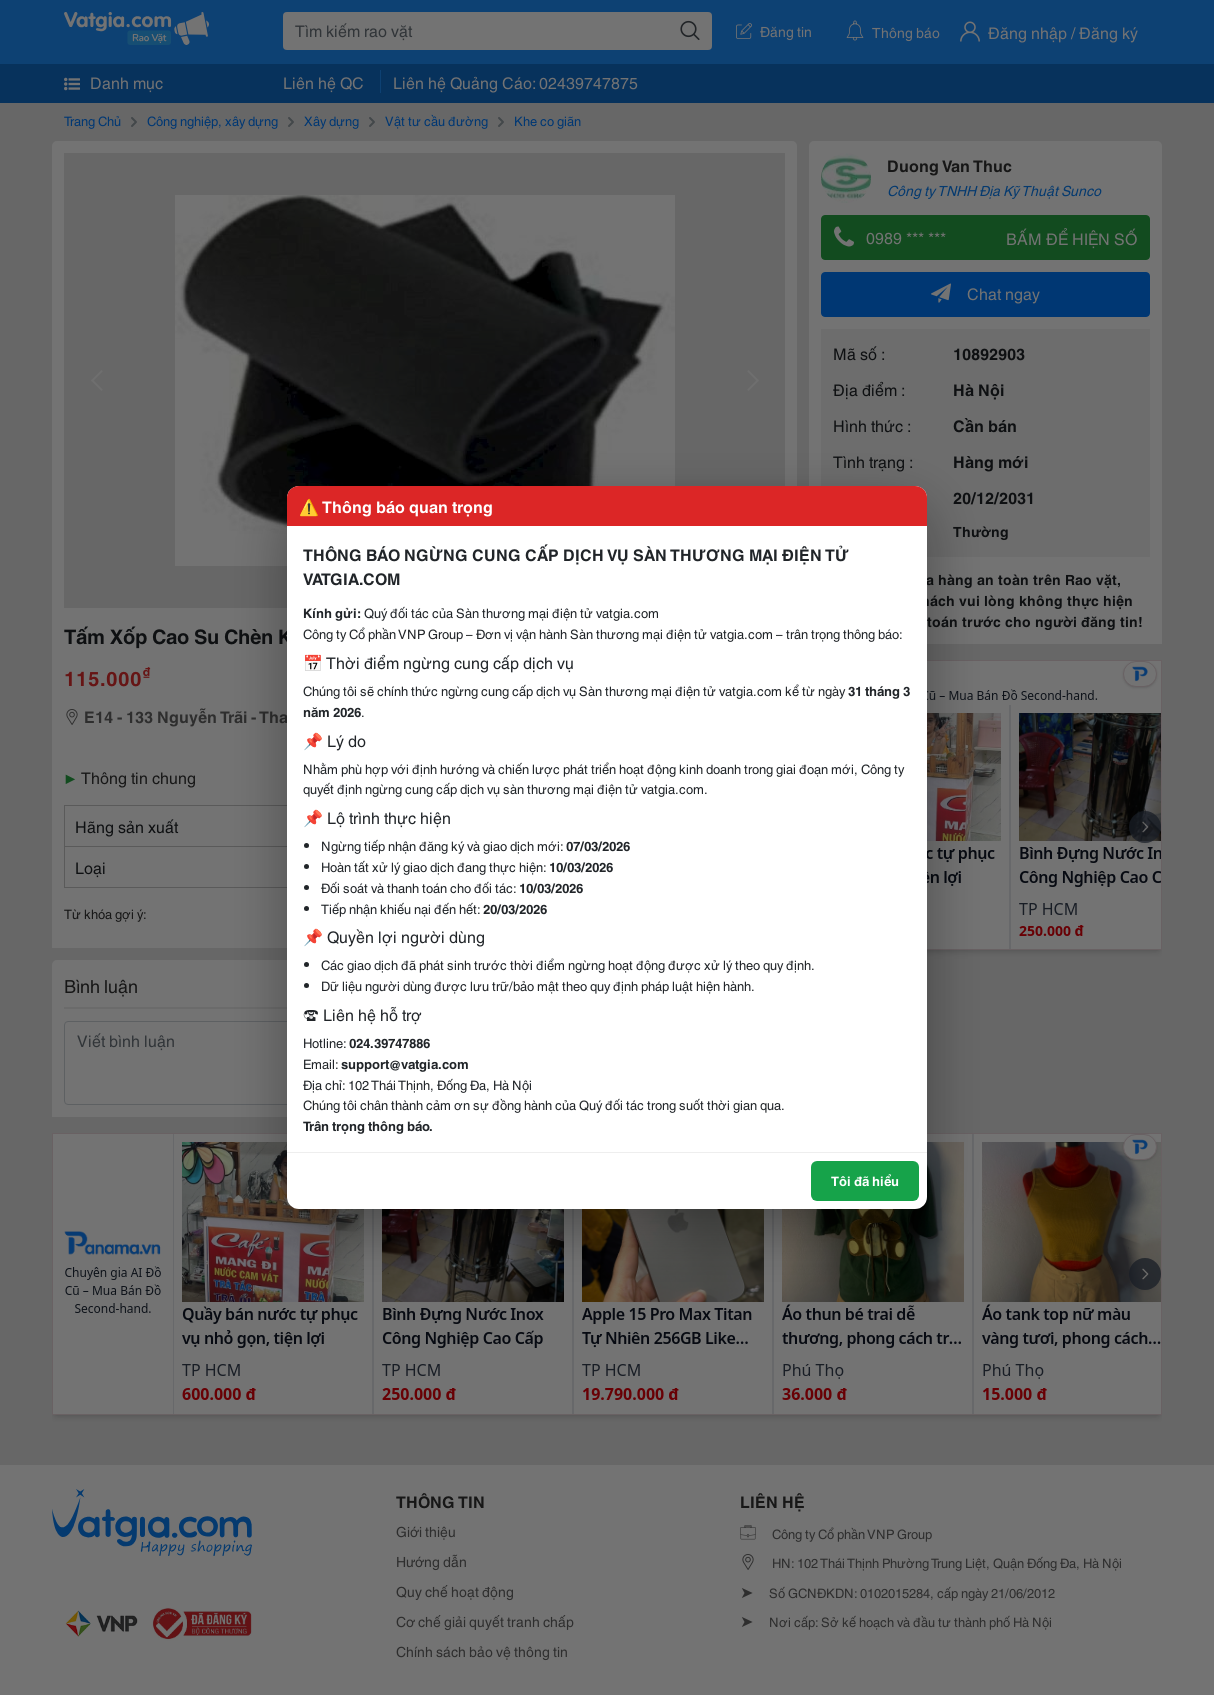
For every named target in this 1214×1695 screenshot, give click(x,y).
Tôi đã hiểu (865, 1180)
